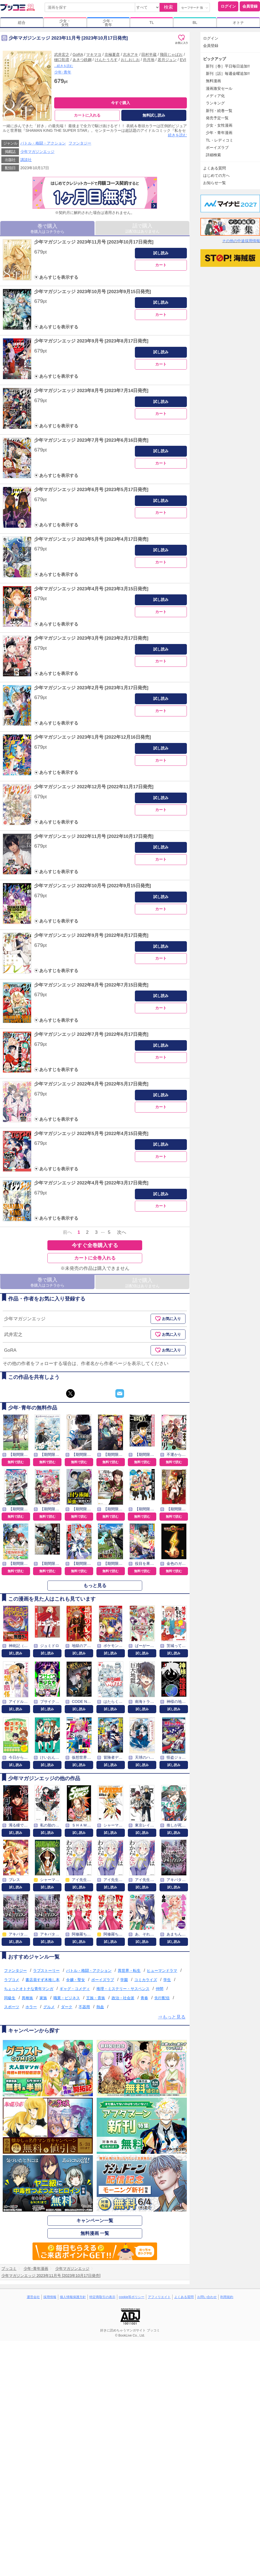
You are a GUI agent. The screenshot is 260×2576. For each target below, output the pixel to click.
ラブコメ (11, 1980)
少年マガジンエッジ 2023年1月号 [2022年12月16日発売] (92, 737)
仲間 (159, 1989)
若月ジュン (167, 59)
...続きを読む (63, 66)
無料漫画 (213, 81)
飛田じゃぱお (171, 54)
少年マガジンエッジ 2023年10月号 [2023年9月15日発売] (92, 291)
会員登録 (250, 6)
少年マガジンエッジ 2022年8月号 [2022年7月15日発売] (91, 985)
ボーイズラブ (102, 1980)
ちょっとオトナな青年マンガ (28, 1989)
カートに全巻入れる (95, 1258)
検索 (168, 7)
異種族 (27, 1998)
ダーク (66, 2007)
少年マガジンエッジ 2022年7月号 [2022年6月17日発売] (91, 1034)
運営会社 (33, 2297)
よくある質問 (214, 168)
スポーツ (11, 2007)
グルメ (49, 2007)
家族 (43, 1998)
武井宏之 (61, 54)
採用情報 (49, 2297)
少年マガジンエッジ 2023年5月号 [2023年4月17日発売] (91, 539)
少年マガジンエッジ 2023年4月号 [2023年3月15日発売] (91, 588)
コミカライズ (145, 1980)
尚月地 (148, 59)
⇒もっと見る (172, 2017)
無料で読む (16, 1462)
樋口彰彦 (61, 59)
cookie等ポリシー (132, 2297)
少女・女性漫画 (219, 125)
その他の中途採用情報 (241, 241)
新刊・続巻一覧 (219, 110)
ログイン (228, 6)
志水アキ (130, 54)
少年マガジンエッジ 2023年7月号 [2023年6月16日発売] (91, 440)
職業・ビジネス (66, 1998)
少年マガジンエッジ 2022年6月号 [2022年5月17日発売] (91, 1084)
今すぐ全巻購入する (95, 1245)
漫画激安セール (219, 88)
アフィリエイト (159, 2297)
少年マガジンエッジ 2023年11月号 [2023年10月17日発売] (93, 242)
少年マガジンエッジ (37, 151)
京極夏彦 (112, 54)
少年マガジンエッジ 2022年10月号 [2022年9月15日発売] (92, 885)
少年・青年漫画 (219, 132)
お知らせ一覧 (214, 183)
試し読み (160, 253)
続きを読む (177, 135)
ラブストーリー (46, 1970)
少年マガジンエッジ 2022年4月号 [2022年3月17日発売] (91, 1183)
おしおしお (130, 59)
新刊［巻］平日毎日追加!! (228, 66)
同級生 (9, 1998)
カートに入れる (87, 115)
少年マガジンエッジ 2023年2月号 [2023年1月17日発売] (91, 687)
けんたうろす (106, 59)
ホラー (31, 2007)
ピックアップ (214, 59)
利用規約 (226, 2297)
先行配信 (162, 1998)
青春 (144, 1998)
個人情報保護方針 (73, 2297)
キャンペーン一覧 (94, 2220)
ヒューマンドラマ (162, 1970)
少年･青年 (62, 72)
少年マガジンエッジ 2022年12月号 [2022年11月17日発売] (93, 786)
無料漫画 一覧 (94, 2233)
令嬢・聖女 (75, 1980)
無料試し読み (153, 115)
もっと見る (94, 1585)
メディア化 (215, 96)
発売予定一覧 (217, 118)
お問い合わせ (207, 2297)
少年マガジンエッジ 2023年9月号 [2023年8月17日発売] (91, 341)
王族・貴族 (95, 1998)
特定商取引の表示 (102, 2297)
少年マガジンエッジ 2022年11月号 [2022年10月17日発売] (93, 836)
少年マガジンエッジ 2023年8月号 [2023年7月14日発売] (91, 390)
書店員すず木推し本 (42, 1980)
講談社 (26, 160)
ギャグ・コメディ (75, 1989)
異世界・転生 (129, 1970)
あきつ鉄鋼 (82, 59)
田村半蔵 (149, 54)
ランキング (215, 103)
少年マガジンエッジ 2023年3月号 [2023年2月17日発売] (91, 638)
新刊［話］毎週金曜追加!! (228, 73)
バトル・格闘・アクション (43, 143)
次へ (121, 1232)
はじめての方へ (216, 175)
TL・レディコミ (219, 140)
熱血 (100, 2007)
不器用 (84, 2007)
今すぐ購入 (120, 103)
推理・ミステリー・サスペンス (123, 1989)
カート (161, 265)
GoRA (78, 54)
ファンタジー (80, 143)
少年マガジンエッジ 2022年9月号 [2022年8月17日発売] (91, 935)
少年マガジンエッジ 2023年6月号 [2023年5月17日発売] (91, 489)
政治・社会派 (123, 1998)
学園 (124, 1980)
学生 (167, 1980)
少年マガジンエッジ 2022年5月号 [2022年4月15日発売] (91, 1133)
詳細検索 (213, 155)
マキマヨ (93, 54)
